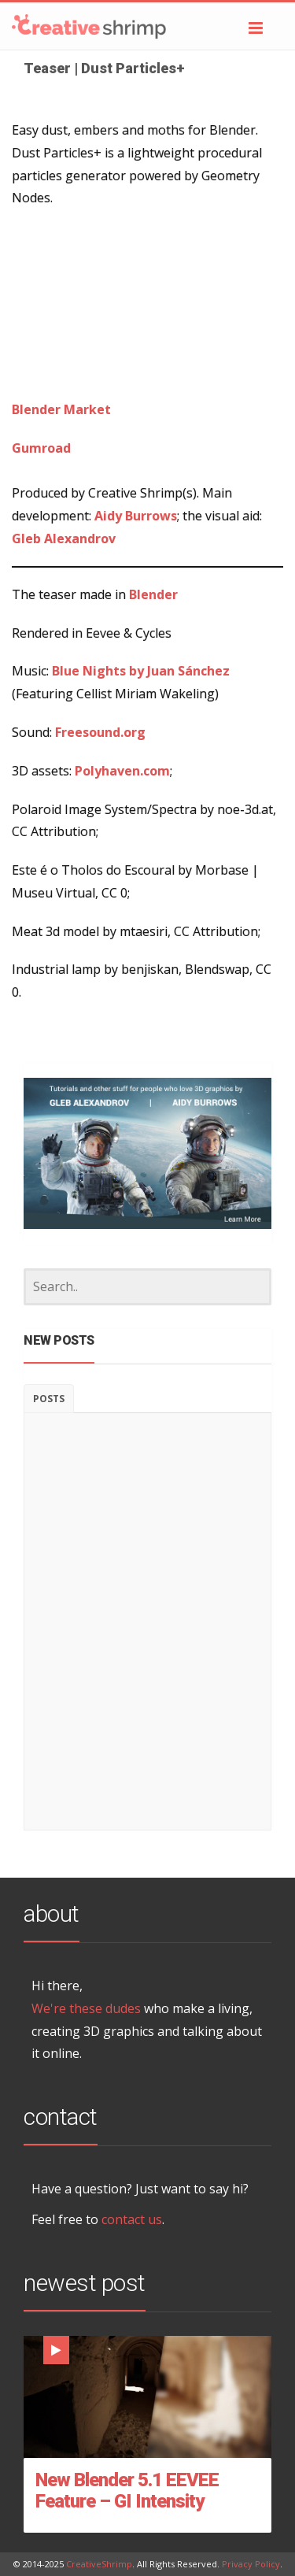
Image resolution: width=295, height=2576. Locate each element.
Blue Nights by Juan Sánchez (141, 670)
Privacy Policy (251, 2564)
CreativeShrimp (99, 2564)
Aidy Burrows (135, 515)
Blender (153, 594)
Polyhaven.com (122, 770)
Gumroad (41, 448)
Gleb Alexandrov (64, 538)
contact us (131, 2219)
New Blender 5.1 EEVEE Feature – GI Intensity (127, 2491)
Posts (49, 1398)
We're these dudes (86, 2008)
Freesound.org (100, 732)
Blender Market (61, 409)
